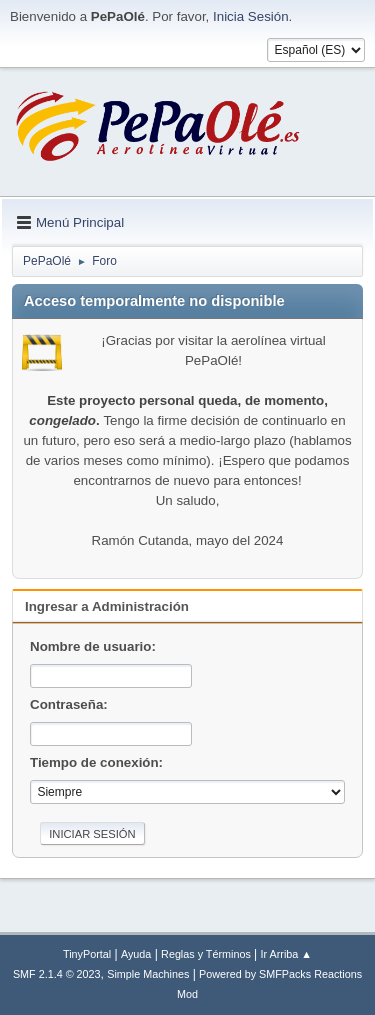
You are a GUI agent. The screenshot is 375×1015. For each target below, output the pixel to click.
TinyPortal (87, 954)
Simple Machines (148, 974)
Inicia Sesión (251, 16)
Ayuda (136, 954)
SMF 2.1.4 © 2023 (57, 974)
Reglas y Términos (206, 954)
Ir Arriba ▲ (286, 954)
